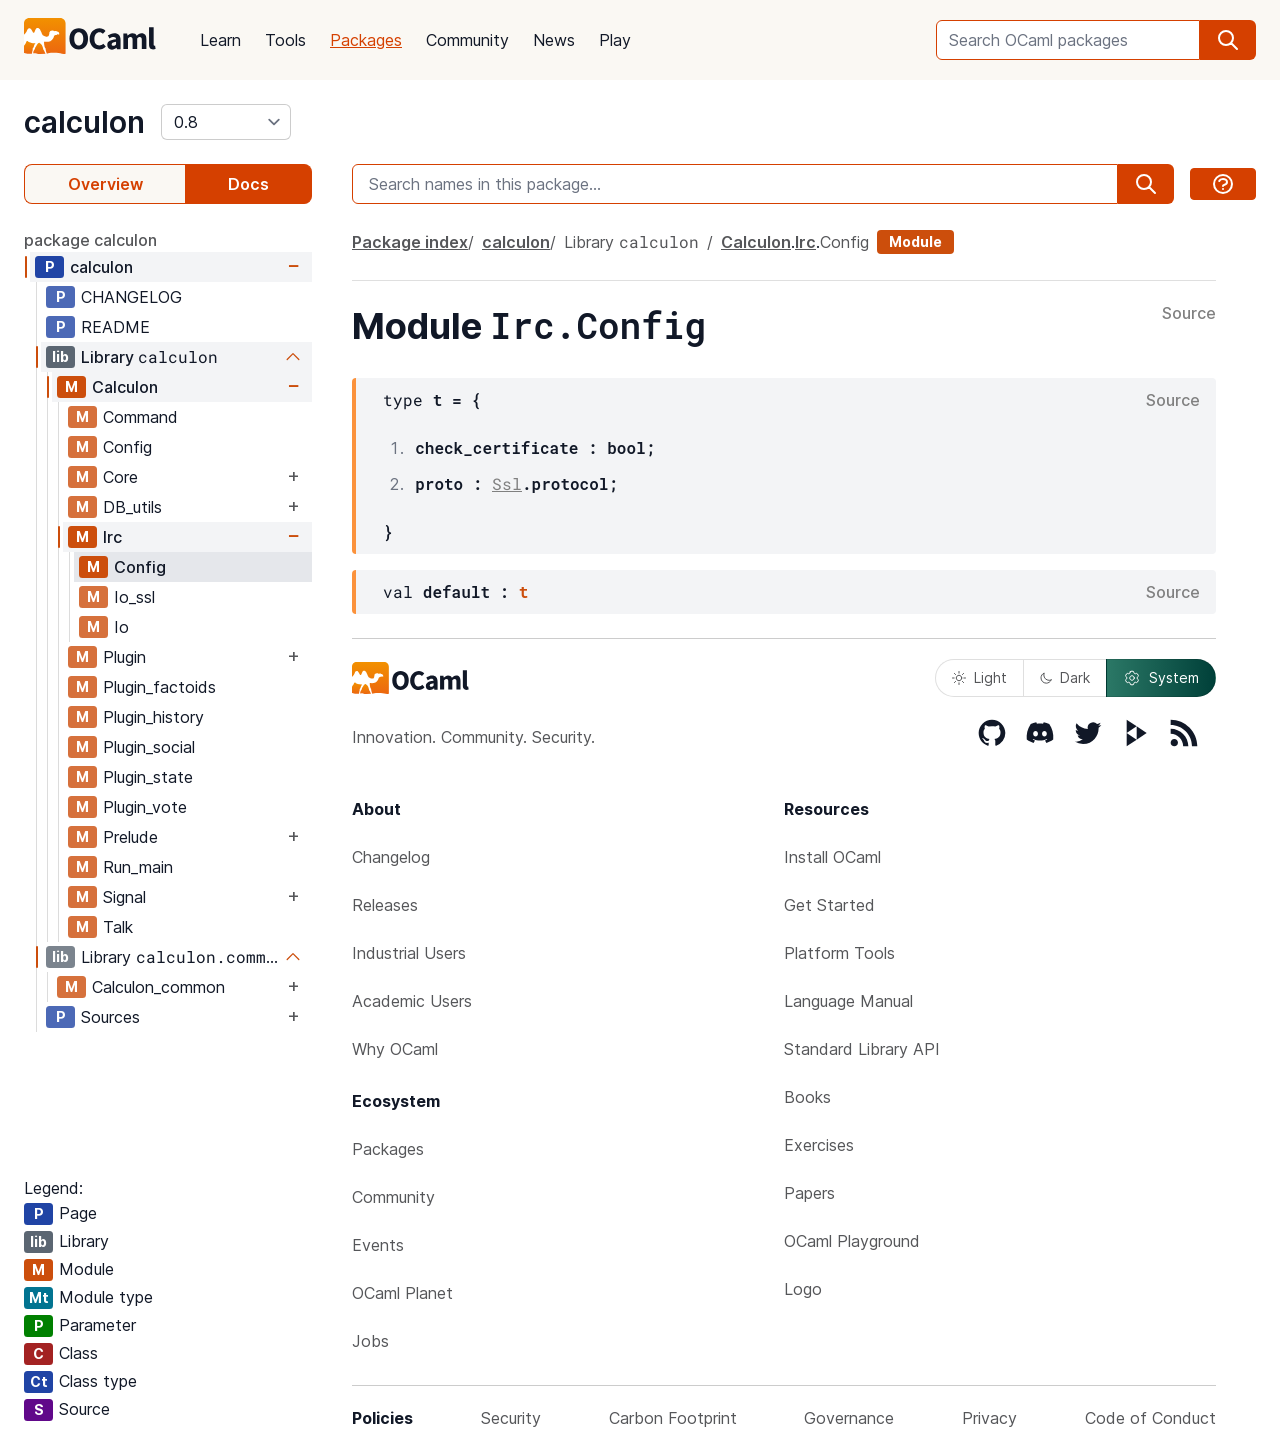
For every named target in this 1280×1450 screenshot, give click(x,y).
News (554, 40)
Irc (112, 537)
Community (467, 40)
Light (979, 677)
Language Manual (848, 1001)
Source (1189, 314)
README (115, 327)
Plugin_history (153, 717)
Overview (105, 184)
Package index (410, 242)
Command (140, 417)
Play (615, 40)
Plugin (124, 657)
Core (120, 477)
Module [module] (915, 241)
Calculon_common (158, 987)
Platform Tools (839, 953)
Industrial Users (409, 953)
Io (121, 627)
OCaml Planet (402, 1293)
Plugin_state (148, 777)
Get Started (829, 905)
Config (127, 447)
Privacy (989, 1418)
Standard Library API (862, 1049)
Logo (803, 1289)
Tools (285, 40)
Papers (809, 1193)
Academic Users (412, 1001)
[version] (226, 122)
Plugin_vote (145, 807)
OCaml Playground (852, 1241)
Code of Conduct (1150, 1418)
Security (511, 1418)
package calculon (90, 240)
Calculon (125, 387)
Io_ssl (134, 597)
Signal (124, 897)
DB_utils (132, 507)
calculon (84, 122)
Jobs (370, 1341)
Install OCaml (832, 857)
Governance (849, 1418)
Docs (248, 184)
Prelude (130, 837)
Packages (366, 40)
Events (378, 1245)
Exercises (819, 1145)
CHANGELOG (131, 297)
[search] (1228, 40)
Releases (385, 905)
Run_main (138, 867)
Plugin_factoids (159, 687)
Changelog (391, 857)
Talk (118, 927)
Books (807, 1097)
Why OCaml (395, 1049)
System (1161, 678)
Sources (110, 1017)
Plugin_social (149, 747)
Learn (220, 40)
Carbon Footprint (673, 1418)
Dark (1065, 677)
